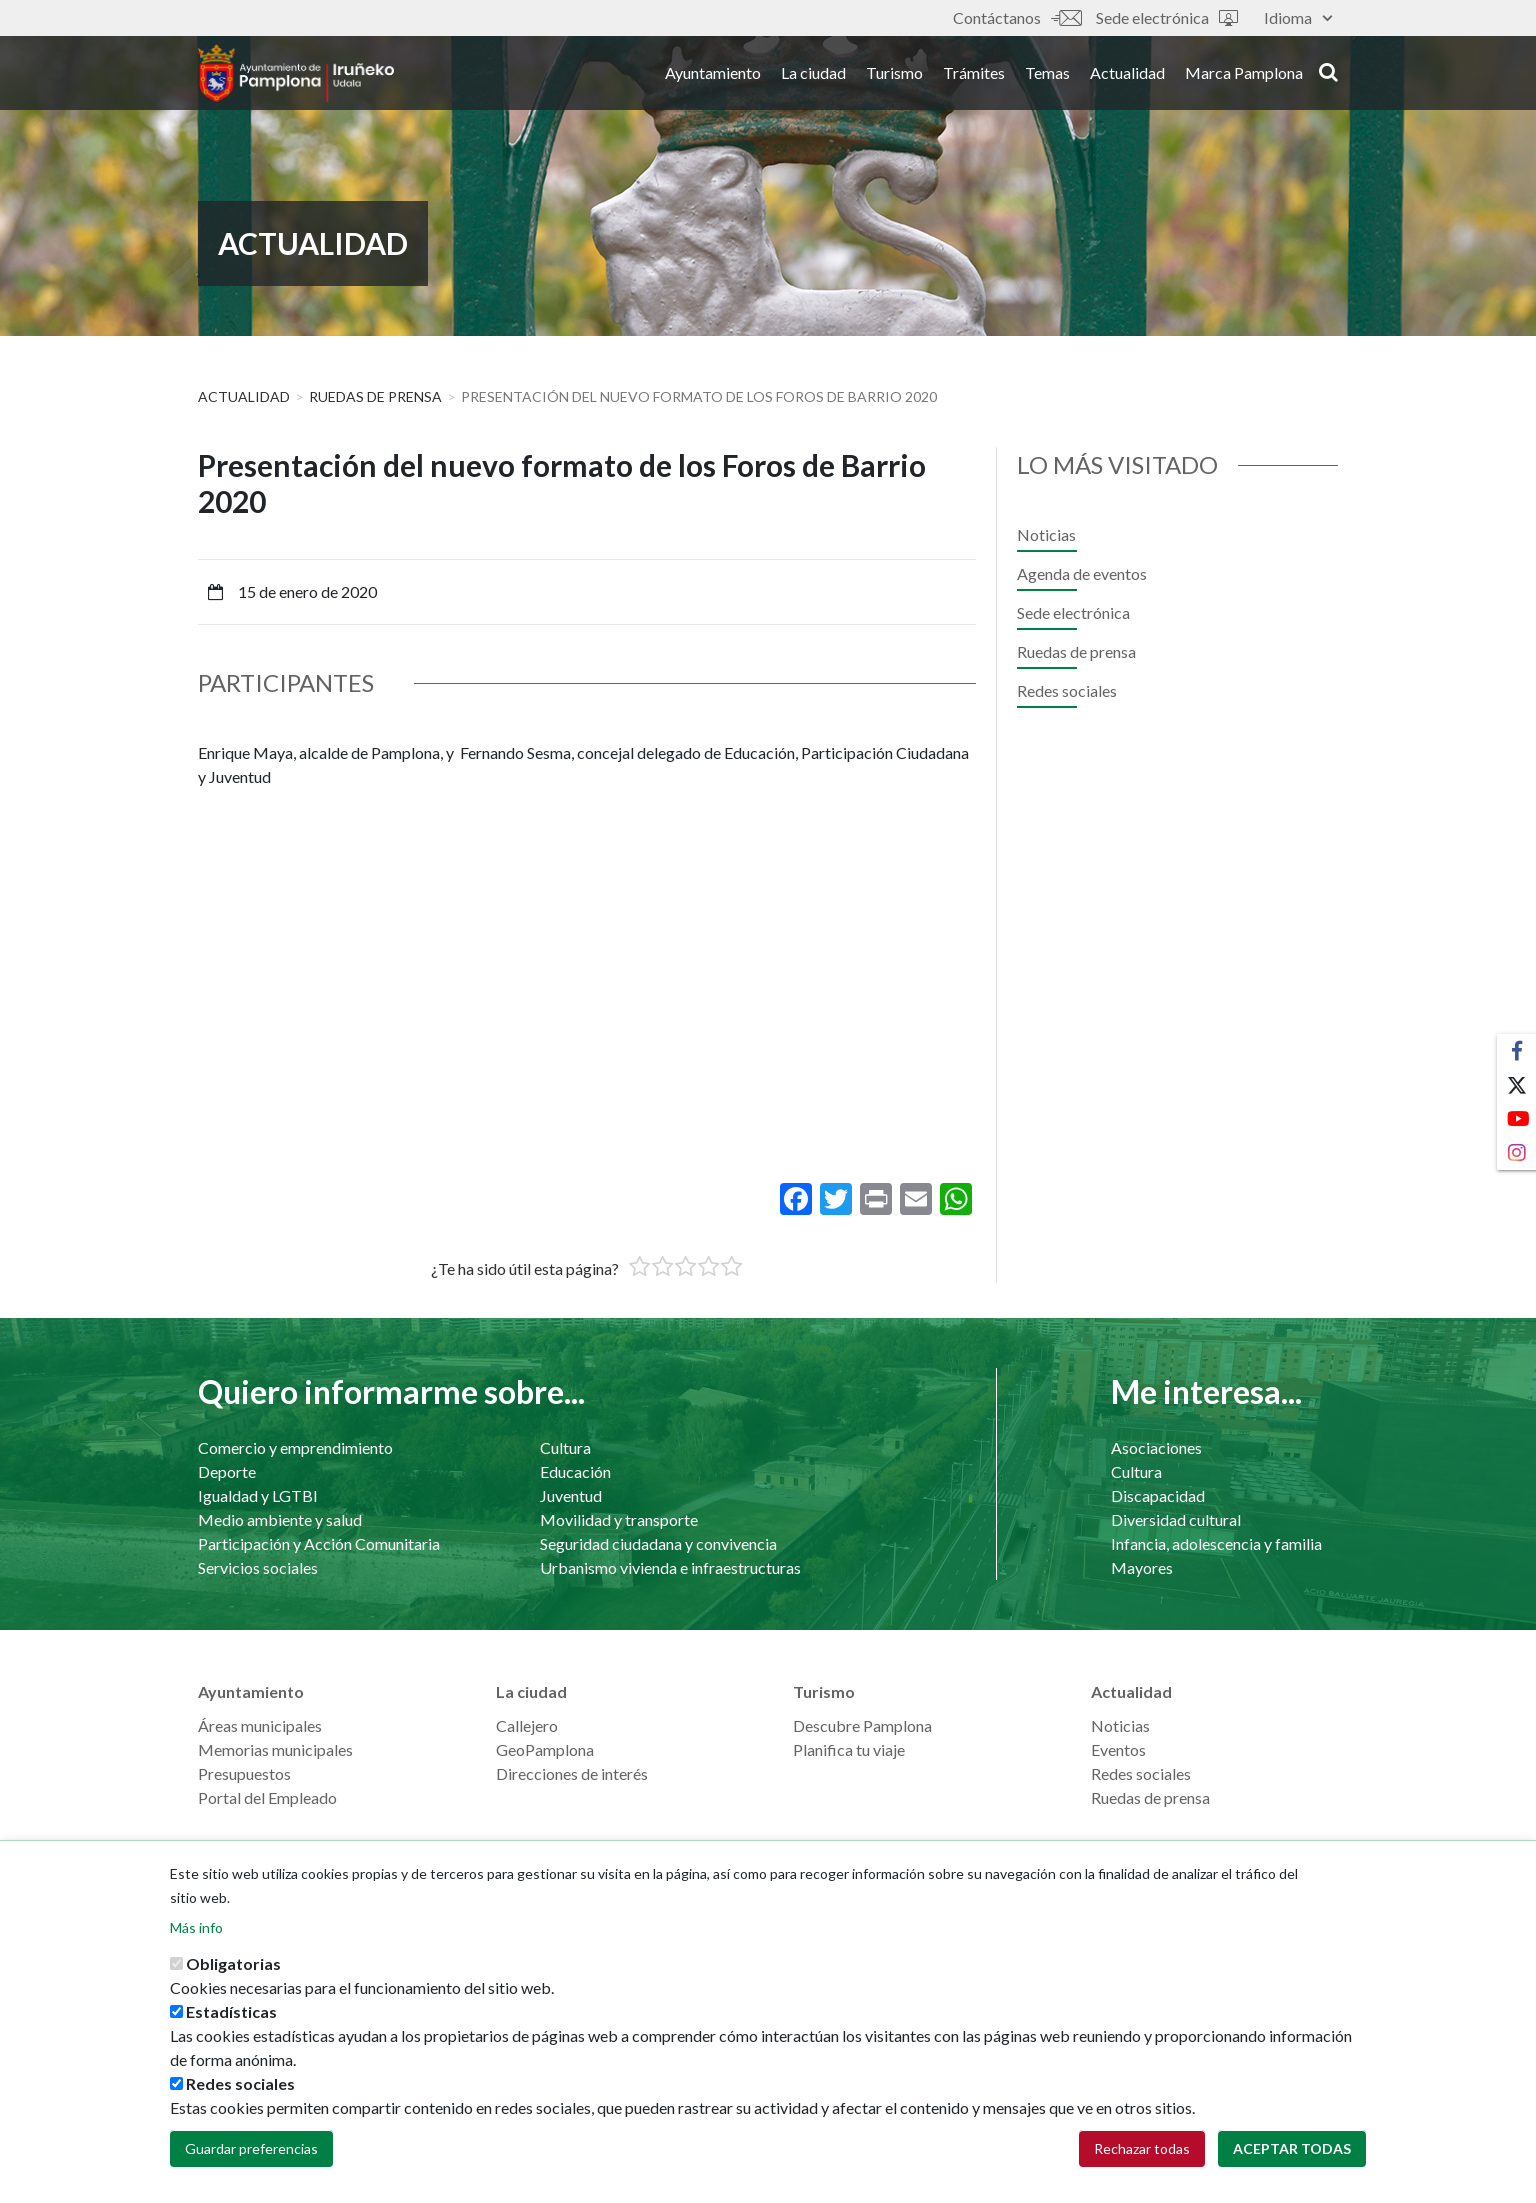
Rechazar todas (1142, 2148)
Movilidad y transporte (619, 1519)
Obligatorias (233, 1963)
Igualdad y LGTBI (258, 1495)
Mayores (1142, 1567)
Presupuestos (244, 1773)
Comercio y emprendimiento (295, 1447)
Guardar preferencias (251, 2148)
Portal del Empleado (267, 1797)
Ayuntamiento (713, 78)
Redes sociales (1067, 690)
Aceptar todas (1292, 2148)
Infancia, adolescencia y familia (1216, 1543)
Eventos (1118, 1749)
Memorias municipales (275, 1749)
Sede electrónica (1167, 17)
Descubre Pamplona (862, 1725)
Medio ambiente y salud (280, 1519)
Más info (196, 1927)
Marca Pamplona (1244, 78)
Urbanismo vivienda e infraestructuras (670, 1567)
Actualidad (1127, 78)
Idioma (1298, 17)
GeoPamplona (545, 1749)
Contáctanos (1017, 17)
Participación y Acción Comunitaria (319, 1543)
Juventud (571, 1495)
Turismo (894, 78)
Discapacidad (1158, 1495)
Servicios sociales (258, 1567)
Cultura (565, 1447)
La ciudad (813, 78)
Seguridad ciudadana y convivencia (658, 1543)
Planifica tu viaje (849, 1749)
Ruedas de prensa (375, 396)
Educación (575, 1471)
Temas (1047, 78)
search (1328, 77)
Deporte (227, 1471)
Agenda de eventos (1082, 573)
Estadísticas (231, 2011)
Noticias (1046, 534)
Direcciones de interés (572, 1773)
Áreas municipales (260, 1725)
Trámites (974, 78)
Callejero (527, 1725)
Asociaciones (1156, 1447)
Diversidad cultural (1176, 1519)
